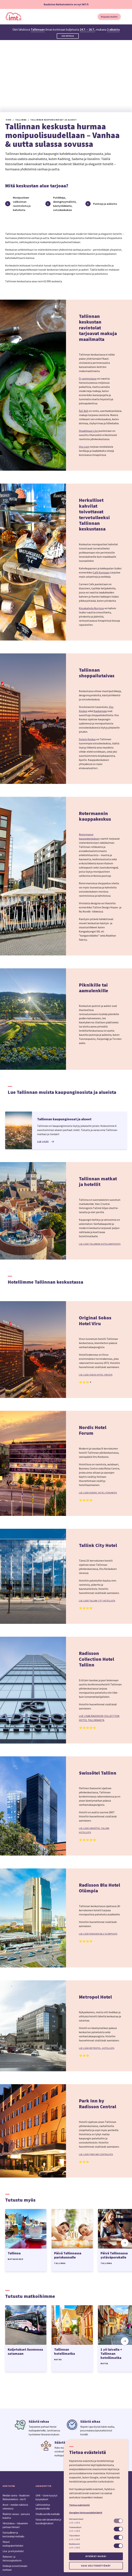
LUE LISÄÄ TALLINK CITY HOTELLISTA (97, 1600)
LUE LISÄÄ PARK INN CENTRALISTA (96, 2154)
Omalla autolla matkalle (48, 2514)
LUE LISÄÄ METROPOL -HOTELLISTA (96, 2048)
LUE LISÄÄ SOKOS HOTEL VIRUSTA (96, 1374)
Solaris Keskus (87, 739)
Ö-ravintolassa (87, 378)
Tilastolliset (74, 2535)
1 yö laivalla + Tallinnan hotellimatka (111, 2353)
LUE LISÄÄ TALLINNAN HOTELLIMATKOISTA (99, 1244)
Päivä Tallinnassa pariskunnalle (67, 2255)
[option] (25, 2240)
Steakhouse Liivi (88, 431)
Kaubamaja (100, 711)
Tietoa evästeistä (79, 2505)
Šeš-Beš (83, 411)
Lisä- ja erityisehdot (13, 2551)
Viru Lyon (84, 446)
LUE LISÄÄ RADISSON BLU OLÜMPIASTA (98, 1933)
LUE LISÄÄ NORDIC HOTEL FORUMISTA (98, 1492)
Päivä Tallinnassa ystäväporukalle (114, 2255)
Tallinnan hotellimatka (64, 2351)
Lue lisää (43, 1141)
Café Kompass (101, 572)
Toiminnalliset (75, 2527)
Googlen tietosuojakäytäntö (85, 2512)
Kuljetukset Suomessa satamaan (25, 2351)
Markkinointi (74, 2544)
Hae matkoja (68, 36)
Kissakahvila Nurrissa (91, 608)
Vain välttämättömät (96, 2565)
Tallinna (14, 2253)
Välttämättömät (76, 2519)
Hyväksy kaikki (95, 2556)
